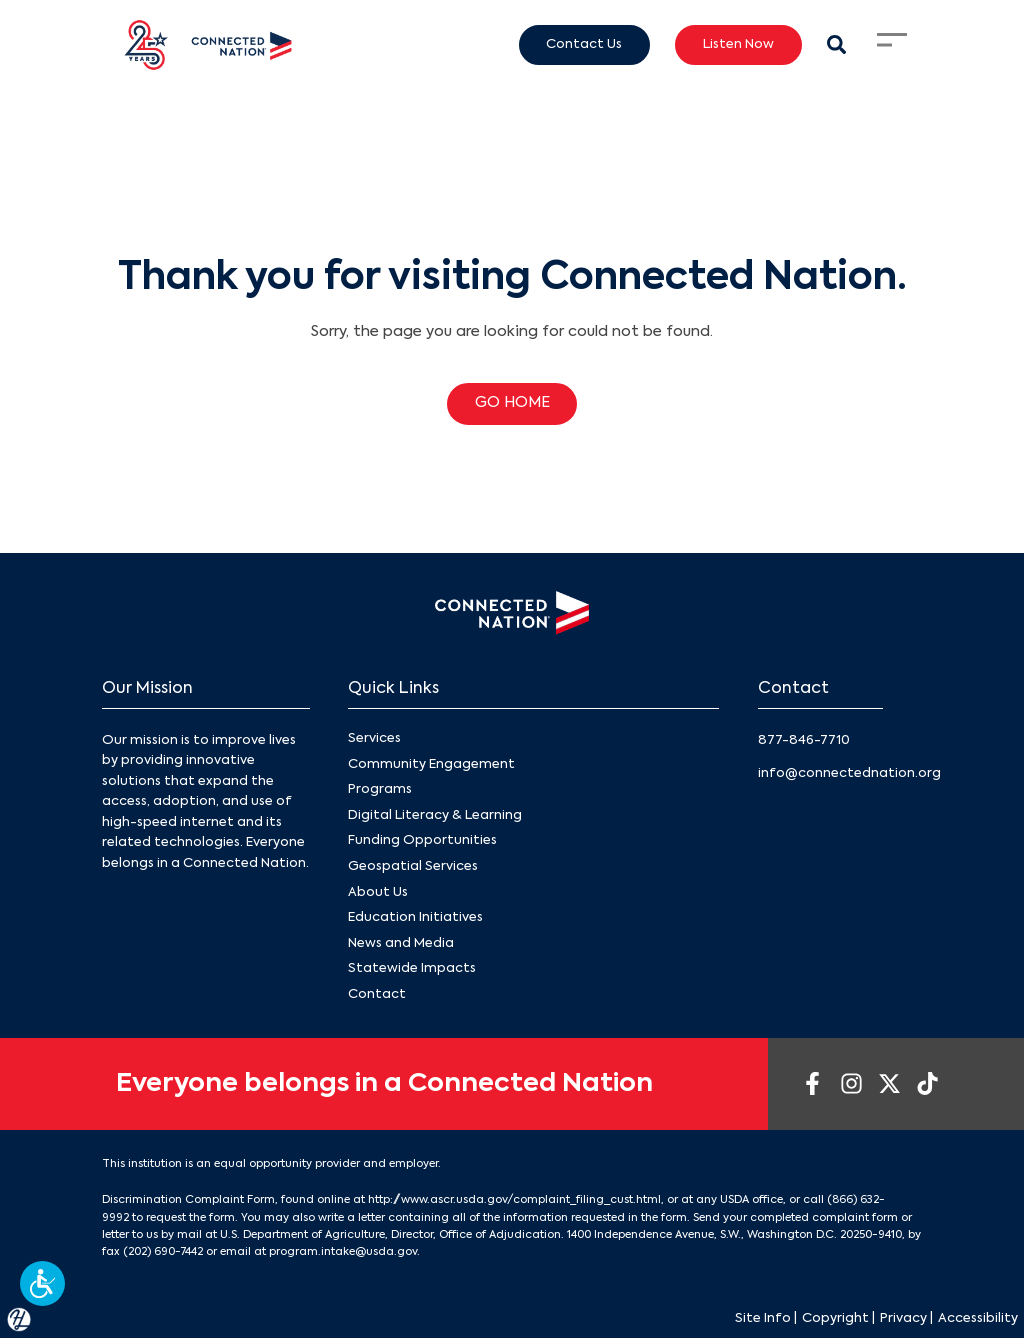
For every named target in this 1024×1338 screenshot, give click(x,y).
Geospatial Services (413, 866)
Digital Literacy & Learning (435, 815)
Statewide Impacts (412, 968)
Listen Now (738, 44)
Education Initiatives (415, 917)
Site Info (763, 1318)
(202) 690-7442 (163, 1252)
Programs (380, 789)
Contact (377, 994)
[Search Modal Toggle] (836, 44)
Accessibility (978, 1318)
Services (374, 738)
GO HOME (512, 403)
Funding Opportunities (422, 840)
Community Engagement (431, 764)
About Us (378, 891)
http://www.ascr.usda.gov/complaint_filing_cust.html (514, 1200)
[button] (42, 1283)
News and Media (401, 943)
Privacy (903, 1318)
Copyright (835, 1318)
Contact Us (584, 44)
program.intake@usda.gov (343, 1252)
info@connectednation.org (849, 773)
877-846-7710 (804, 740)
